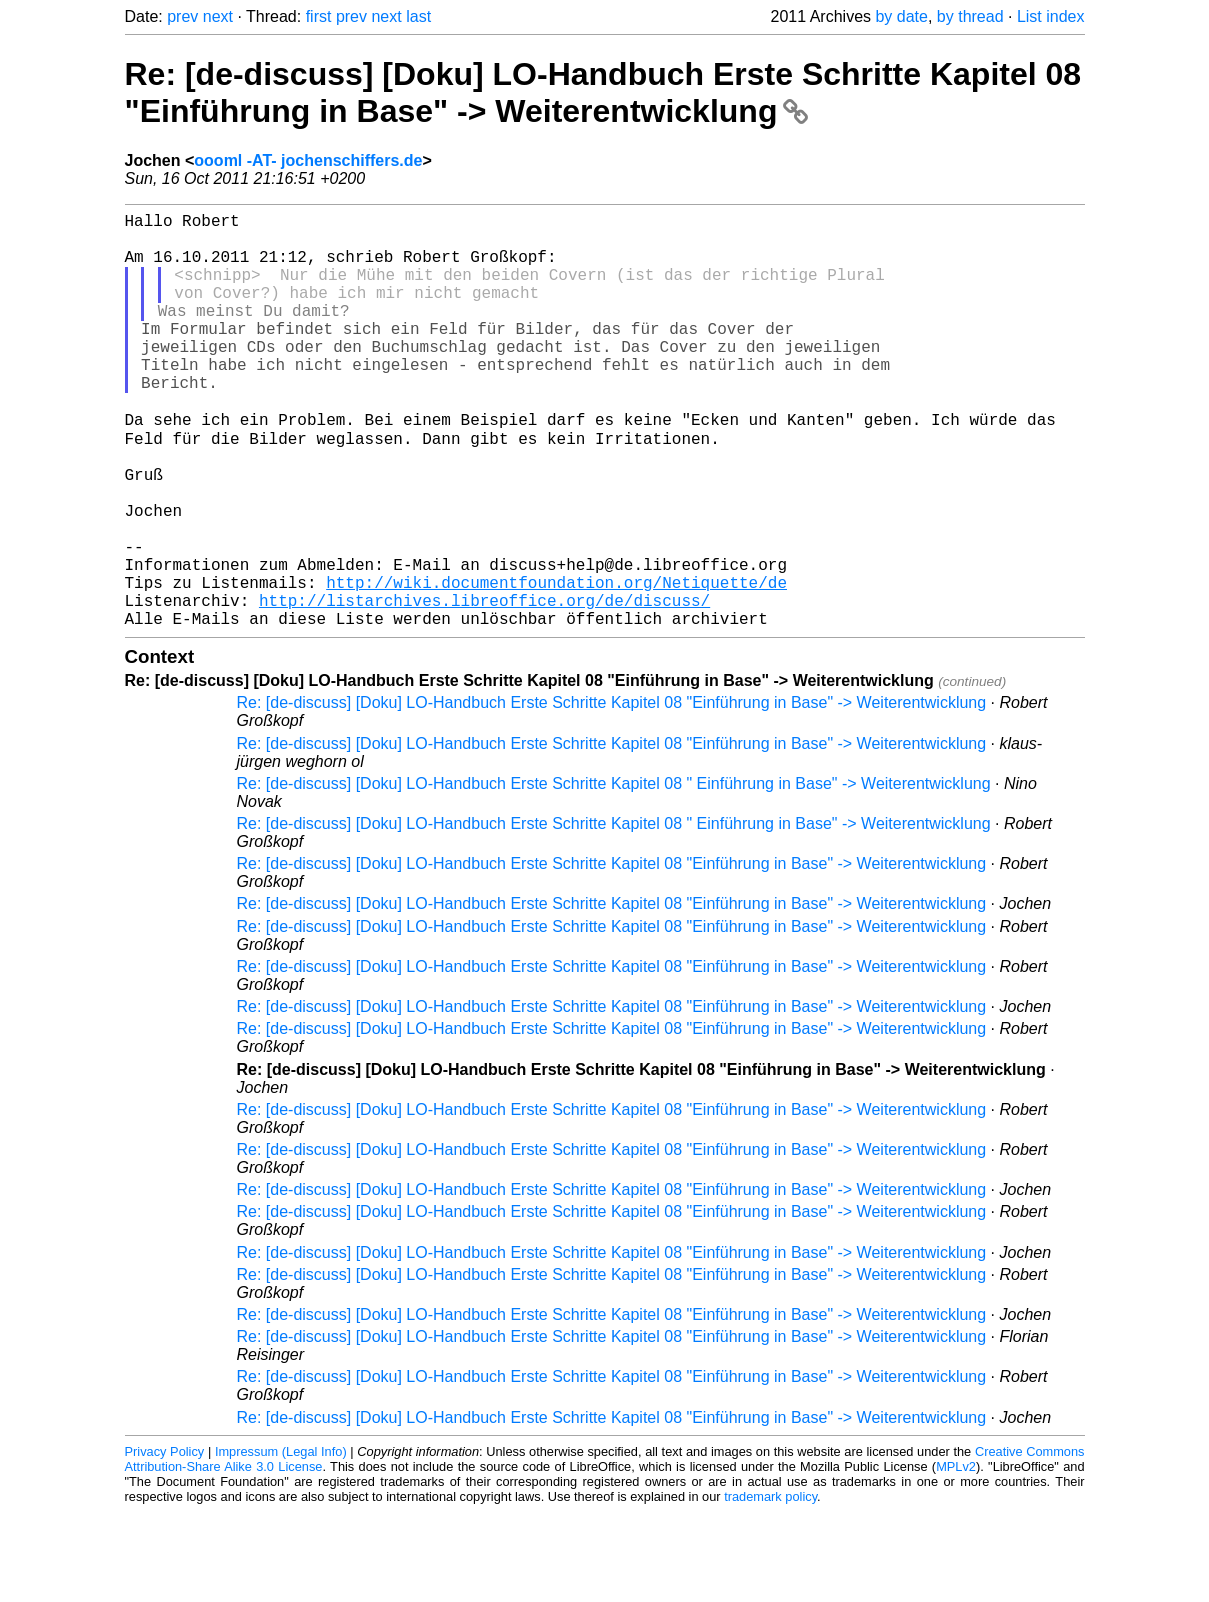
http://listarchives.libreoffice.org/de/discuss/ (484, 686)
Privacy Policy (165, 1541)
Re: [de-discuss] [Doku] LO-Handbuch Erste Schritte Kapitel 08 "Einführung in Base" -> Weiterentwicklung (603, 92)
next (218, 16)
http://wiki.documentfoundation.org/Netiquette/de (556, 664)
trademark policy (770, 1586)
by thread (970, 16)
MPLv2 (956, 1556)
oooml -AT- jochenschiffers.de (308, 160)
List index (1051, 16)
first (319, 16)
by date (901, 16)
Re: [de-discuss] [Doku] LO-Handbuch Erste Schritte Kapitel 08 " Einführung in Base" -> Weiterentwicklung (614, 873)
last (418, 16)
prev (182, 16)
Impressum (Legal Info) (281, 1541)
